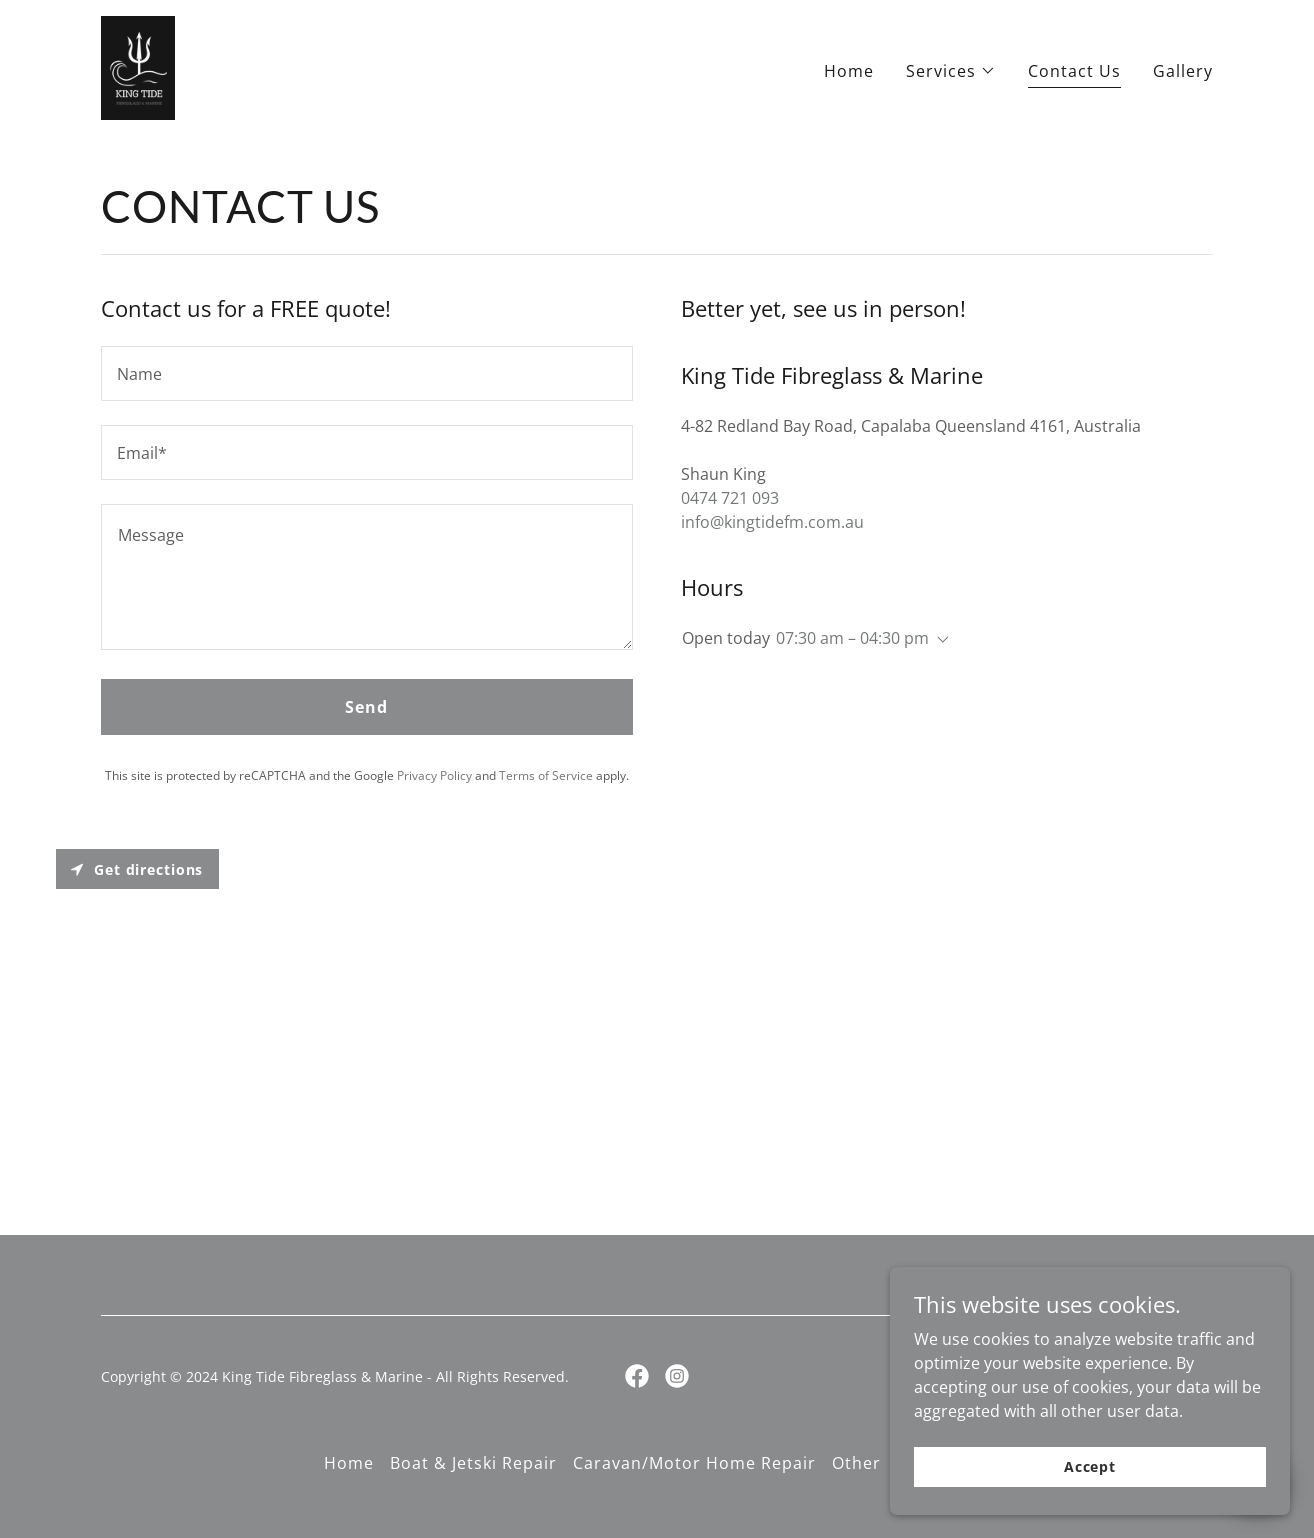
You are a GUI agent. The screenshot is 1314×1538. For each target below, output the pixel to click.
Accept (1090, 1493)
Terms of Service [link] (546, 775)
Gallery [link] (1183, 71)
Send (366, 707)
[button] (951, 71)
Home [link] (849, 71)
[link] (138, 66)
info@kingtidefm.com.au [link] (772, 522)
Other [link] (856, 1463)
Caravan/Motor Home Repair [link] (694, 1463)
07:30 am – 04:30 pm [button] (852, 638)
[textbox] (367, 373)
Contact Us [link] (1074, 71)
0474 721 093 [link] (730, 498)
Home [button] (349, 1463)
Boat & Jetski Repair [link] (473, 1463)
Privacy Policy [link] (434, 775)
